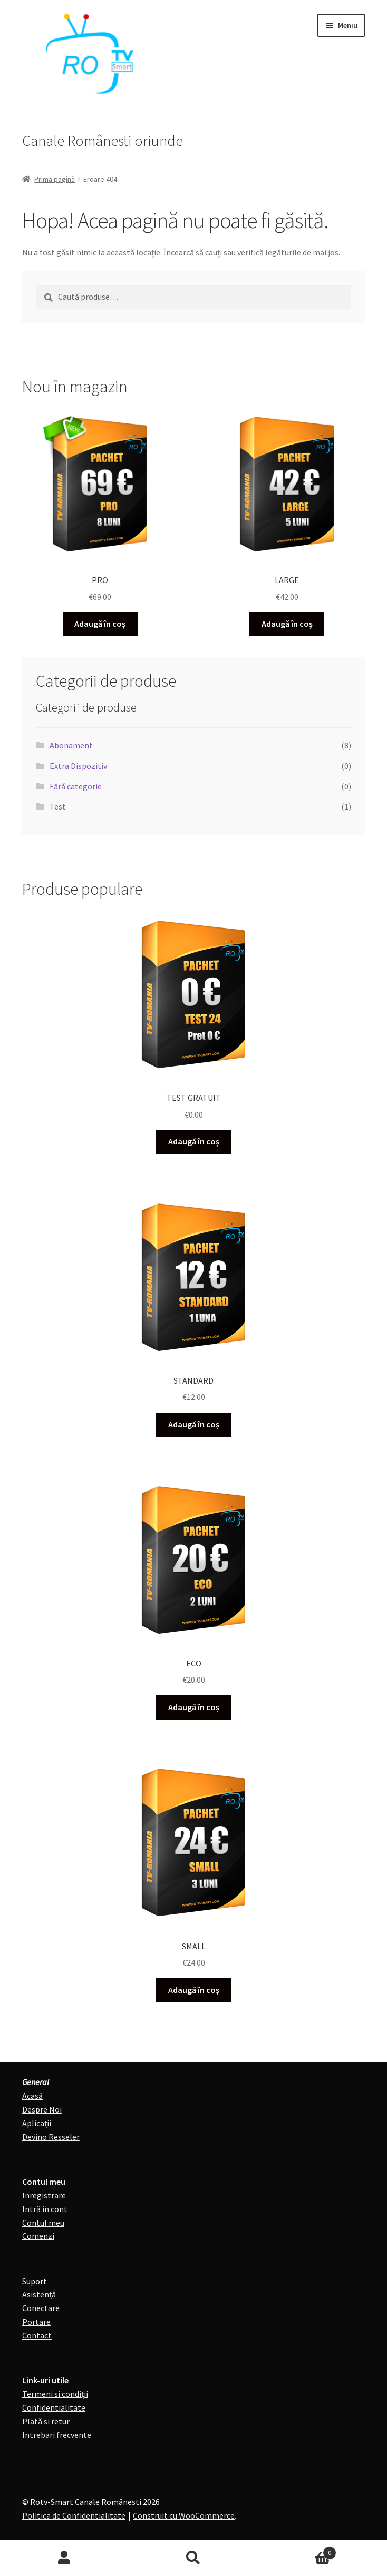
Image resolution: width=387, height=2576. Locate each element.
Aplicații (36, 2123)
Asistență (39, 2294)
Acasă (32, 2095)
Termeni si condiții (55, 2394)
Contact (37, 2335)
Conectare (41, 2308)
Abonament (71, 745)
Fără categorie (76, 786)
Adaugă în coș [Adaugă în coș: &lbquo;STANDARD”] (193, 1424)
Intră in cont (44, 2209)
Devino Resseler (51, 2136)
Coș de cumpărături (297, 2550)
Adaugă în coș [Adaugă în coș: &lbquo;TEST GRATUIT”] (193, 1141)
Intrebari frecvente (56, 2435)
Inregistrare (44, 2195)
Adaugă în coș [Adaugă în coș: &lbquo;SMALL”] (193, 1990)
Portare (36, 2321)
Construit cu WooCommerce (184, 2515)
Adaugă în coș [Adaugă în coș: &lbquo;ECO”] (193, 1707)
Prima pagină (54, 179)
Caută (193, 2558)
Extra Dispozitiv (78, 766)
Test (58, 806)
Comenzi (38, 2235)
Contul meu (43, 2222)
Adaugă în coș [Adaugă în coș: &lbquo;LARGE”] (287, 623)
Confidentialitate (53, 2407)
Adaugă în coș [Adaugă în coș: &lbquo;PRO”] (99, 623)
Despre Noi (42, 2109)
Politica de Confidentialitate (73, 2515)
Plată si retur (46, 2421)
